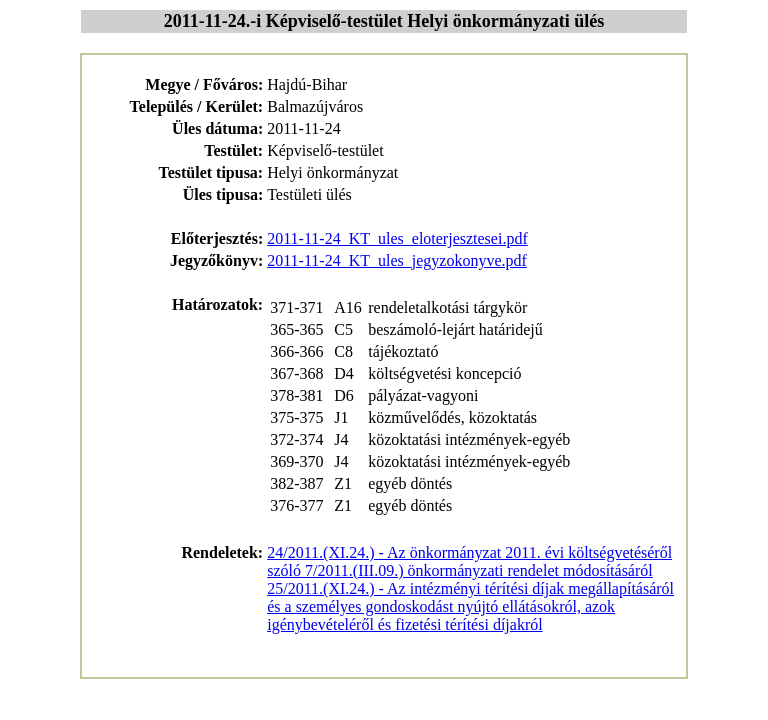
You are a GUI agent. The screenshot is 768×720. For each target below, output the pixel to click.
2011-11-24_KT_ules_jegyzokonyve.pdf (397, 260)
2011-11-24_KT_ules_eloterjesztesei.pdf (397, 238)
